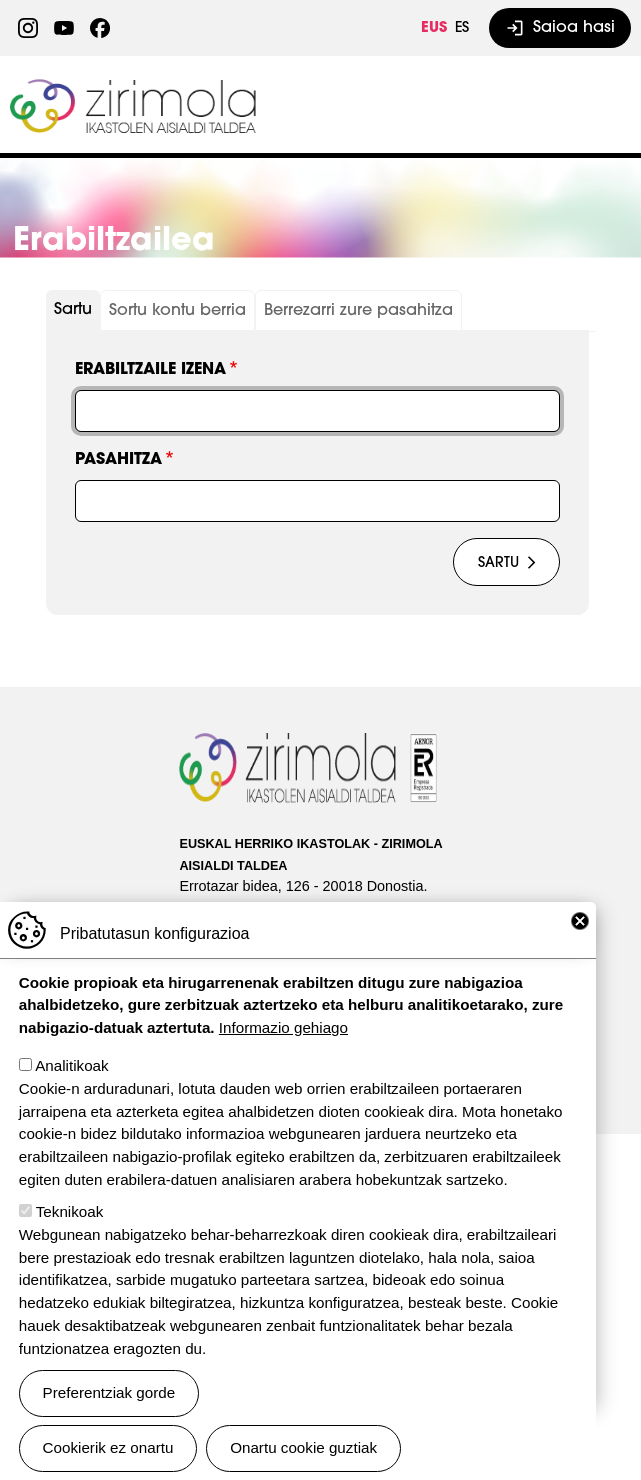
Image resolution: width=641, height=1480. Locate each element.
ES (462, 28)
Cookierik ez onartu (108, 1447)
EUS (434, 28)
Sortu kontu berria (177, 311)
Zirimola (135, 87)
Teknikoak (70, 1211)
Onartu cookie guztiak (303, 1447)
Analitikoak (71, 1065)
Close (580, 921)
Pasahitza (118, 460)
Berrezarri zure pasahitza (358, 311)
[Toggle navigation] (604, 105)
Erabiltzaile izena (150, 370)
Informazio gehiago (283, 1027)
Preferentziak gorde (109, 1392)
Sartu (73, 310)
